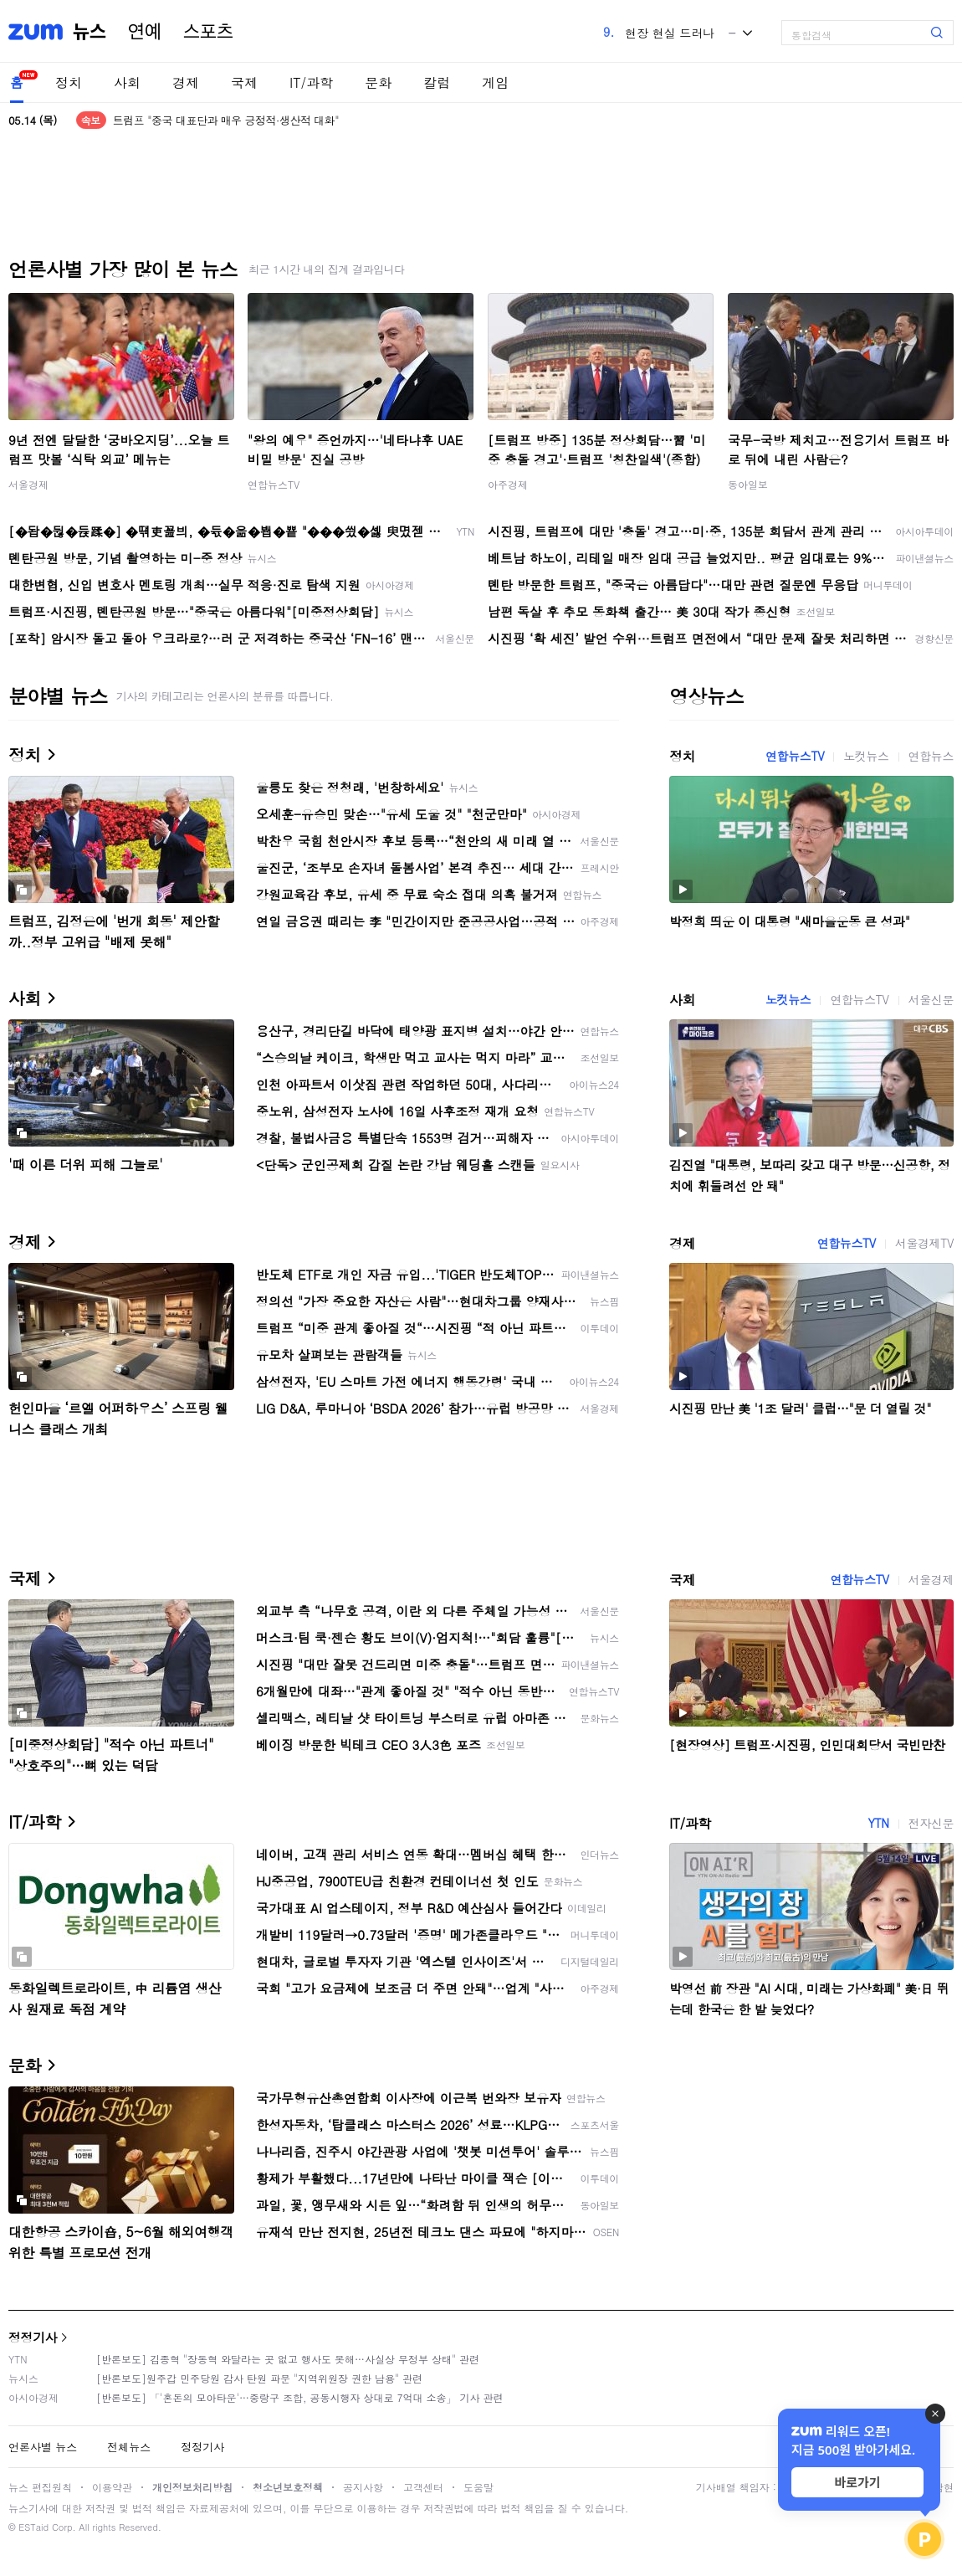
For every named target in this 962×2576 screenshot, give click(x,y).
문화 (378, 82)
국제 (244, 82)
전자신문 (931, 1822)
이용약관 (112, 2487)
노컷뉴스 (865, 755)
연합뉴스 (931, 755)
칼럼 (436, 82)
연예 (144, 32)
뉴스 (89, 32)
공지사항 (363, 2487)
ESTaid (33, 2527)
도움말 (478, 2487)
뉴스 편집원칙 (40, 2487)
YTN (877, 1822)
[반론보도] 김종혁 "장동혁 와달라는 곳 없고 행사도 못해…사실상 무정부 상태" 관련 (287, 2359)
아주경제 (508, 484)
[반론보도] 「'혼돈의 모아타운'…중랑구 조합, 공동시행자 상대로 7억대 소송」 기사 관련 (300, 2397)
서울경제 (28, 484)
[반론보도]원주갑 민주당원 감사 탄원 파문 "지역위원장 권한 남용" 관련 (259, 2378)
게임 (495, 82)
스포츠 (208, 32)
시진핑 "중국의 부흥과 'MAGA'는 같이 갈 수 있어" (229, 112)
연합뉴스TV (273, 484)
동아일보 (748, 484)
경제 (185, 82)
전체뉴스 (129, 2447)
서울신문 (931, 999)
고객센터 (423, 2487)
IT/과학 (311, 82)
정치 (68, 82)
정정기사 (32, 2337)
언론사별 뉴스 (42, 2447)
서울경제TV (924, 1242)
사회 (127, 82)
